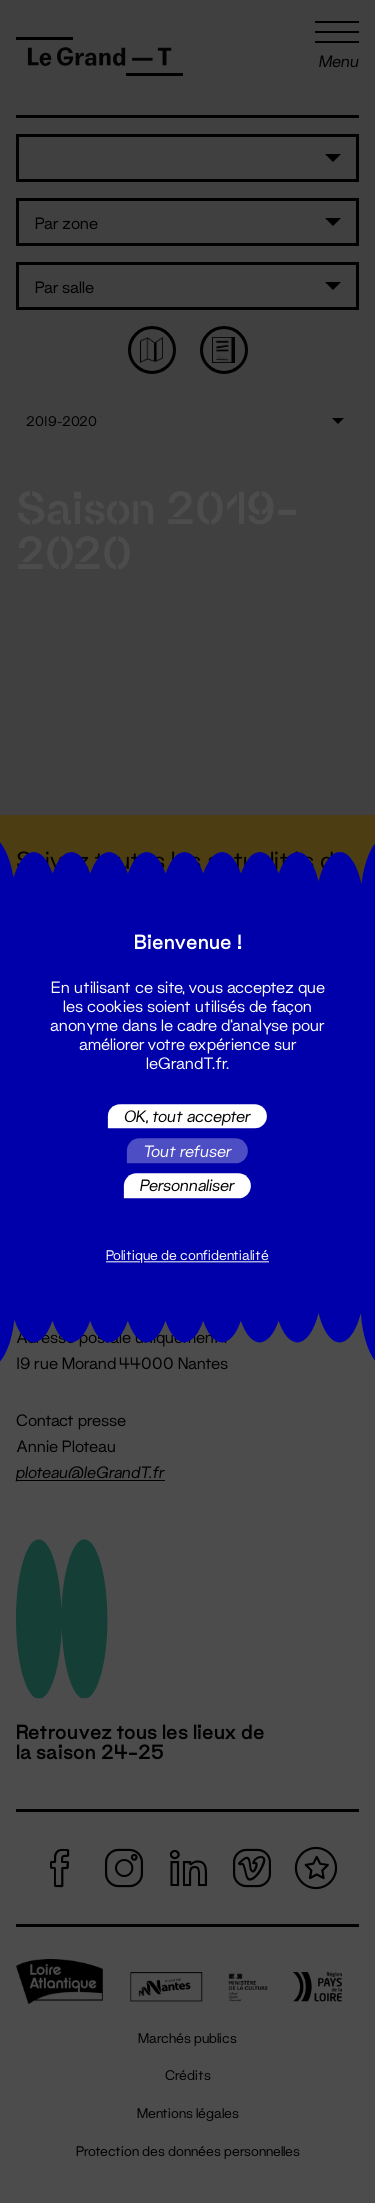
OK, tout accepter (187, 1115)
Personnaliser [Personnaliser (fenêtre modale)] (187, 1185)
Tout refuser (187, 1150)
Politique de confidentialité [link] (187, 1255)
